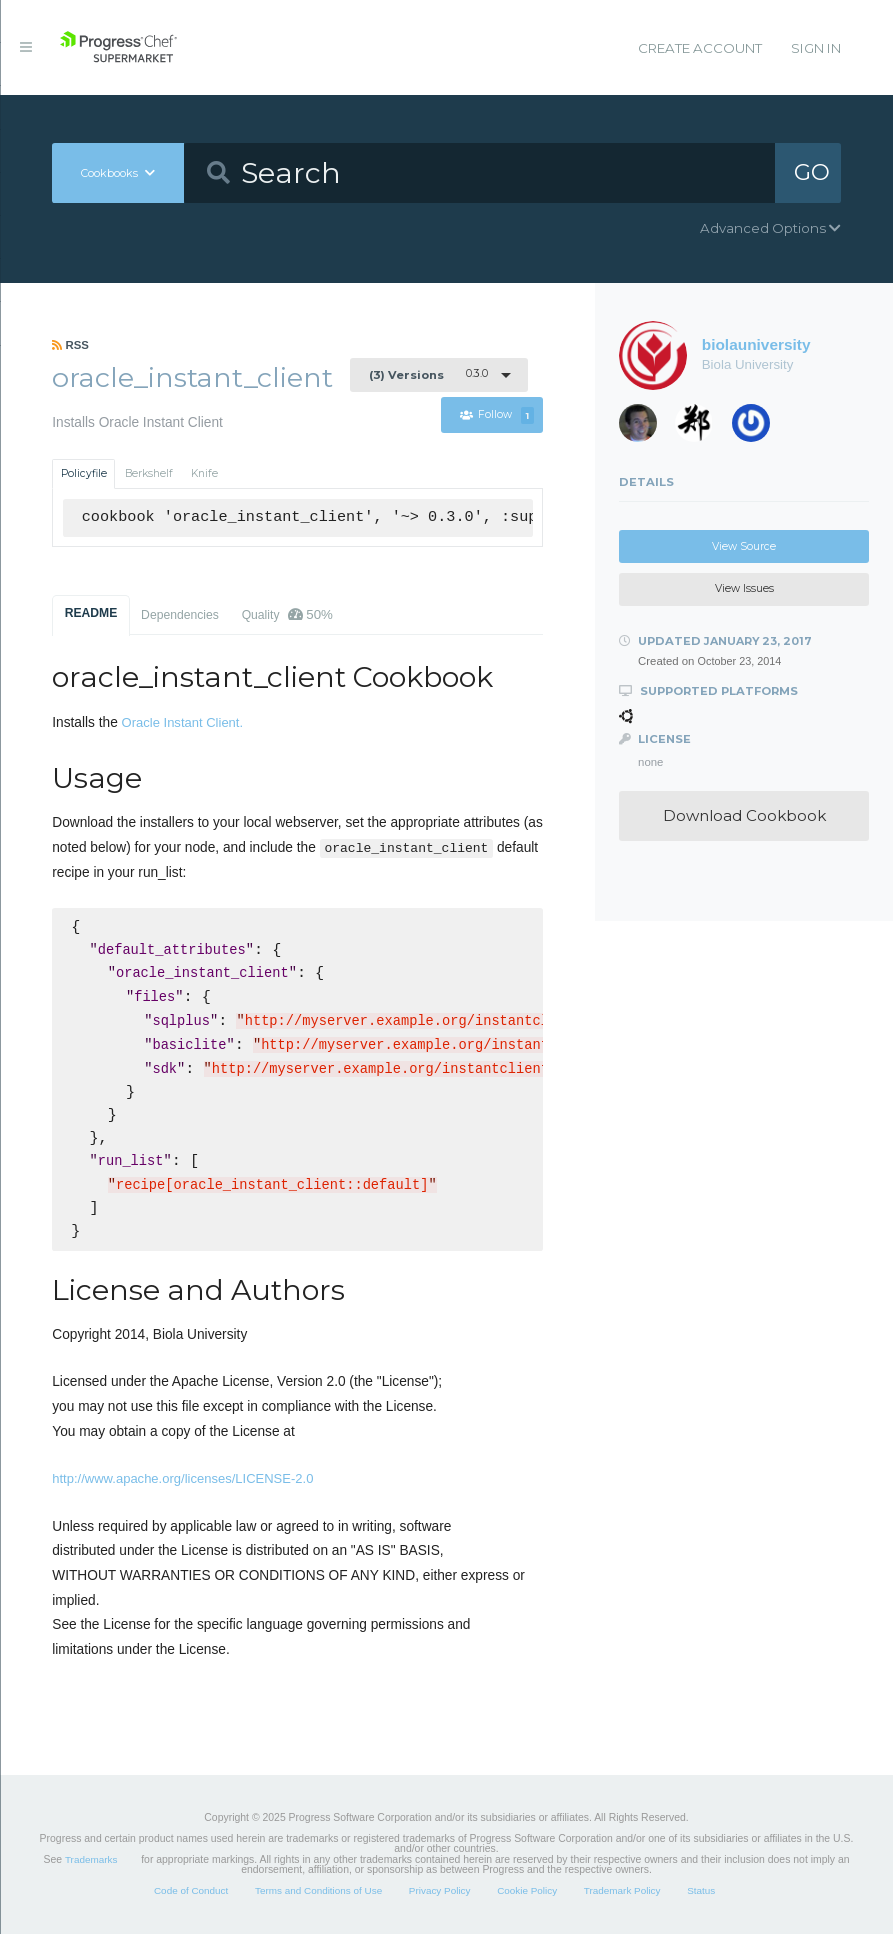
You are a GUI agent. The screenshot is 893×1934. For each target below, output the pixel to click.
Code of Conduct (191, 1890)
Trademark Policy (622, 1890)
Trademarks (91, 1859)
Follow (497, 415)
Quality (287, 614)
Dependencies (180, 615)
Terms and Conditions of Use (318, 1890)
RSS (70, 345)
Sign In (816, 48)
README (91, 613)
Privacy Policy (440, 1890)
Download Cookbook (744, 815)
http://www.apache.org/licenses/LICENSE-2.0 (182, 1478)
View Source (744, 546)
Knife (204, 473)
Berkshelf (149, 473)
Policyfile (84, 473)
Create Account (700, 48)
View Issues (744, 588)
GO (812, 172)
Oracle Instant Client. (183, 722)
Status (701, 1890)
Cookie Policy (527, 1890)
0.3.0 (428, 374)
